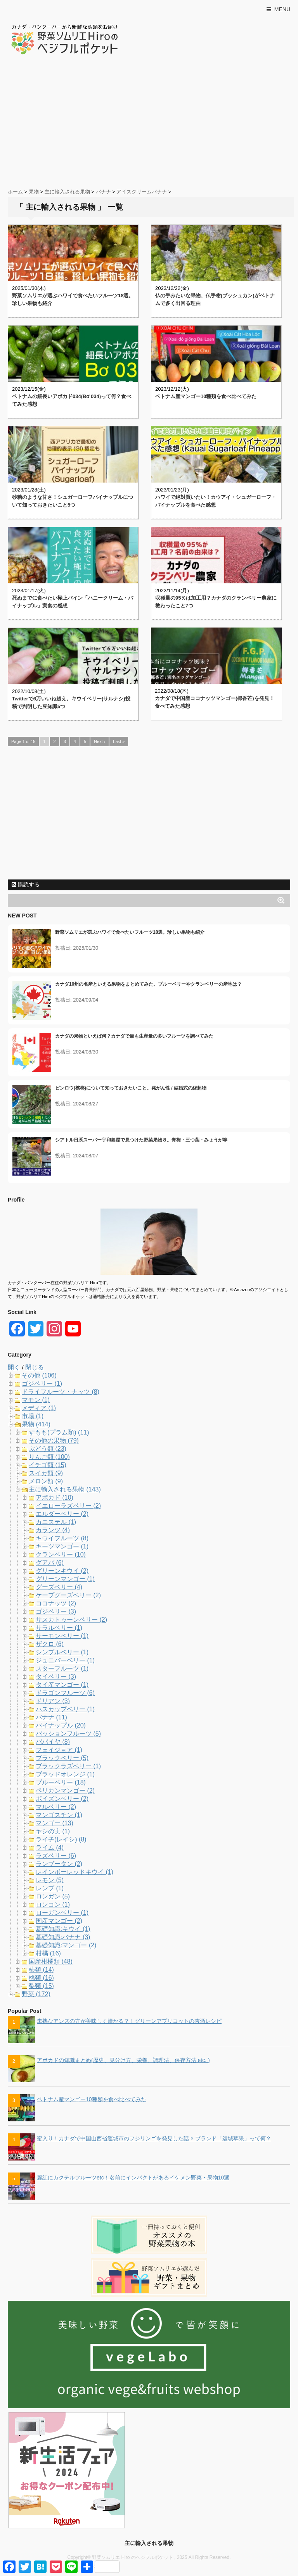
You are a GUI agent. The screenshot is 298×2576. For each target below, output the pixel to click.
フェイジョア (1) (59, 1750)
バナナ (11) (51, 1717)
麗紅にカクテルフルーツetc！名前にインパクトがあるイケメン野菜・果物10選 (133, 2177)
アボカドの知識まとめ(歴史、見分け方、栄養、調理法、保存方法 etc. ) (123, 2060)
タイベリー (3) (56, 1676)
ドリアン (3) (53, 1701)
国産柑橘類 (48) (51, 1961)
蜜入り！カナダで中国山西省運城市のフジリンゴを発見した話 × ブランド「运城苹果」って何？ (154, 2138)
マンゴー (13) (54, 1823)
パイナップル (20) (61, 1725)
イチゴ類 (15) (47, 1465)
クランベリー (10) (61, 1554)
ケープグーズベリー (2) (68, 1595)
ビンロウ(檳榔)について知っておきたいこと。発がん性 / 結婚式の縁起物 (130, 1088)
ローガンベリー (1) (62, 1912)
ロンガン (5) (53, 1896)
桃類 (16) (41, 1977)
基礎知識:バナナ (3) (63, 1937)
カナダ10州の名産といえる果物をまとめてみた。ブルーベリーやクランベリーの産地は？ (148, 984)
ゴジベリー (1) (42, 1383)
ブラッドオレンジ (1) (65, 1774)
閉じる (34, 1367)
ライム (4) (50, 1847)
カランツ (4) (53, 1530)
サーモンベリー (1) (62, 1636)
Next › (99, 741)
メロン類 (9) (46, 1481)
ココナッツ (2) (56, 1603)
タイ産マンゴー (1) (62, 1684)
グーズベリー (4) (59, 1587)
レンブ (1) (50, 1888)
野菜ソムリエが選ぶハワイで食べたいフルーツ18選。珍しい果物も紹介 (129, 932)
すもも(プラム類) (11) (59, 1432)
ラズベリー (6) (56, 1855)
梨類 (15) (41, 1986)
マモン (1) (36, 1400)
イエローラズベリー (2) (68, 1505)
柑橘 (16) (48, 1953)
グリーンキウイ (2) (62, 1570)
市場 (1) (32, 1416)
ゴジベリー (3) (56, 1611)
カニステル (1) (56, 1522)
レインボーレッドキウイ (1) (74, 1872)
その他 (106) (39, 1375)
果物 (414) (36, 1424)
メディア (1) (39, 1408)
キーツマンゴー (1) (62, 1546)
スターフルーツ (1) (62, 1668)
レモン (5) (50, 1880)
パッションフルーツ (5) (68, 1733)
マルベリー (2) (56, 1807)
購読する (26, 884)
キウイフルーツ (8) (62, 1538)
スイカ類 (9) (46, 1473)
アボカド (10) (54, 1497)
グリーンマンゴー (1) (65, 1579)
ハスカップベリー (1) (65, 1709)
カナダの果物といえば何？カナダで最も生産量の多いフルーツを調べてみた (134, 1036)
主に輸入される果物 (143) (65, 1489)
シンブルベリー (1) (62, 1652)
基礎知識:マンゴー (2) (66, 1945)
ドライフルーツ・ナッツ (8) (60, 1391)
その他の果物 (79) (54, 1440)
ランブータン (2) (59, 1863)
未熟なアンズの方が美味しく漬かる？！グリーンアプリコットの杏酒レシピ (129, 2021)
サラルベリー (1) (59, 1627)
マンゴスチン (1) (59, 1815)
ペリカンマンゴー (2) (65, 1790)
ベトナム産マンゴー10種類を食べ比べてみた (205, 396)
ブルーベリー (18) (61, 1782)
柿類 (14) (41, 1969)
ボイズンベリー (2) (62, 1798)
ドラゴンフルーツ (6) (65, 1693)
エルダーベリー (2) (62, 1513)
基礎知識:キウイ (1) (63, 1929)
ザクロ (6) (50, 1644)
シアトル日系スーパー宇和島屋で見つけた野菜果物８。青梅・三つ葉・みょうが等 (141, 1140)
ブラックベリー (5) (62, 1758)
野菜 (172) (36, 1994)
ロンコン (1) (53, 1904)
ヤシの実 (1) (53, 1831)
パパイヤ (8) (53, 1741)
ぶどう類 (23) (47, 1448)
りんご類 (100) (49, 1457)
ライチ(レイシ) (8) (61, 1839)
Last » (119, 741)
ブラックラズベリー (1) (68, 1766)
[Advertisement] (149, 122)
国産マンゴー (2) (59, 1920)
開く (14, 1367)
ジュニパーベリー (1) (65, 1660)
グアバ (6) (50, 1562)
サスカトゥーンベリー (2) (71, 1619)
